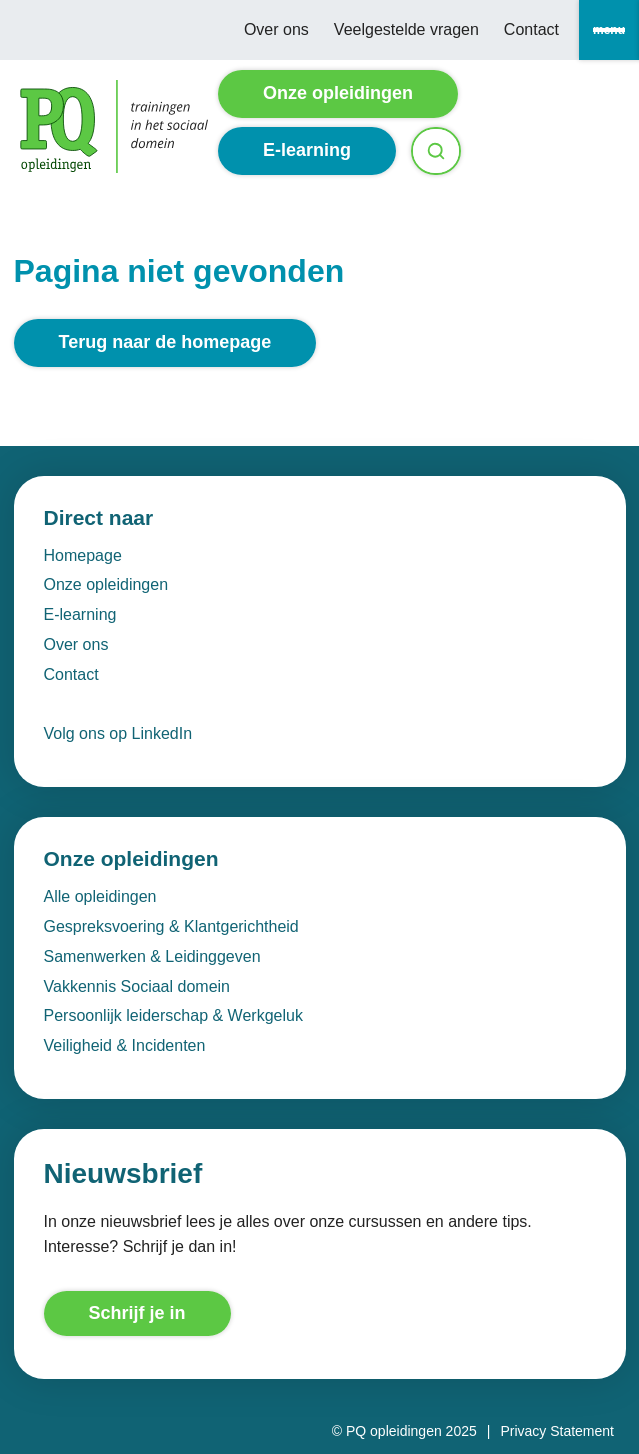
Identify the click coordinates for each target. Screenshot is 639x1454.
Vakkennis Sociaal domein (137, 986)
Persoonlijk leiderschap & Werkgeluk (173, 1015)
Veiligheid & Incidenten (125, 1045)
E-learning (307, 150)
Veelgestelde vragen (406, 29)
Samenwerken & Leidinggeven (152, 956)
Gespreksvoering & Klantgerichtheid (171, 926)
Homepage (83, 555)
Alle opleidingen (100, 896)
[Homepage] (114, 126)
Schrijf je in (137, 1313)
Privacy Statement (557, 1431)
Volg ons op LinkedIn (118, 733)
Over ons (276, 29)
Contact (531, 29)
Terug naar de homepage (165, 342)
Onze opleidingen (338, 93)
